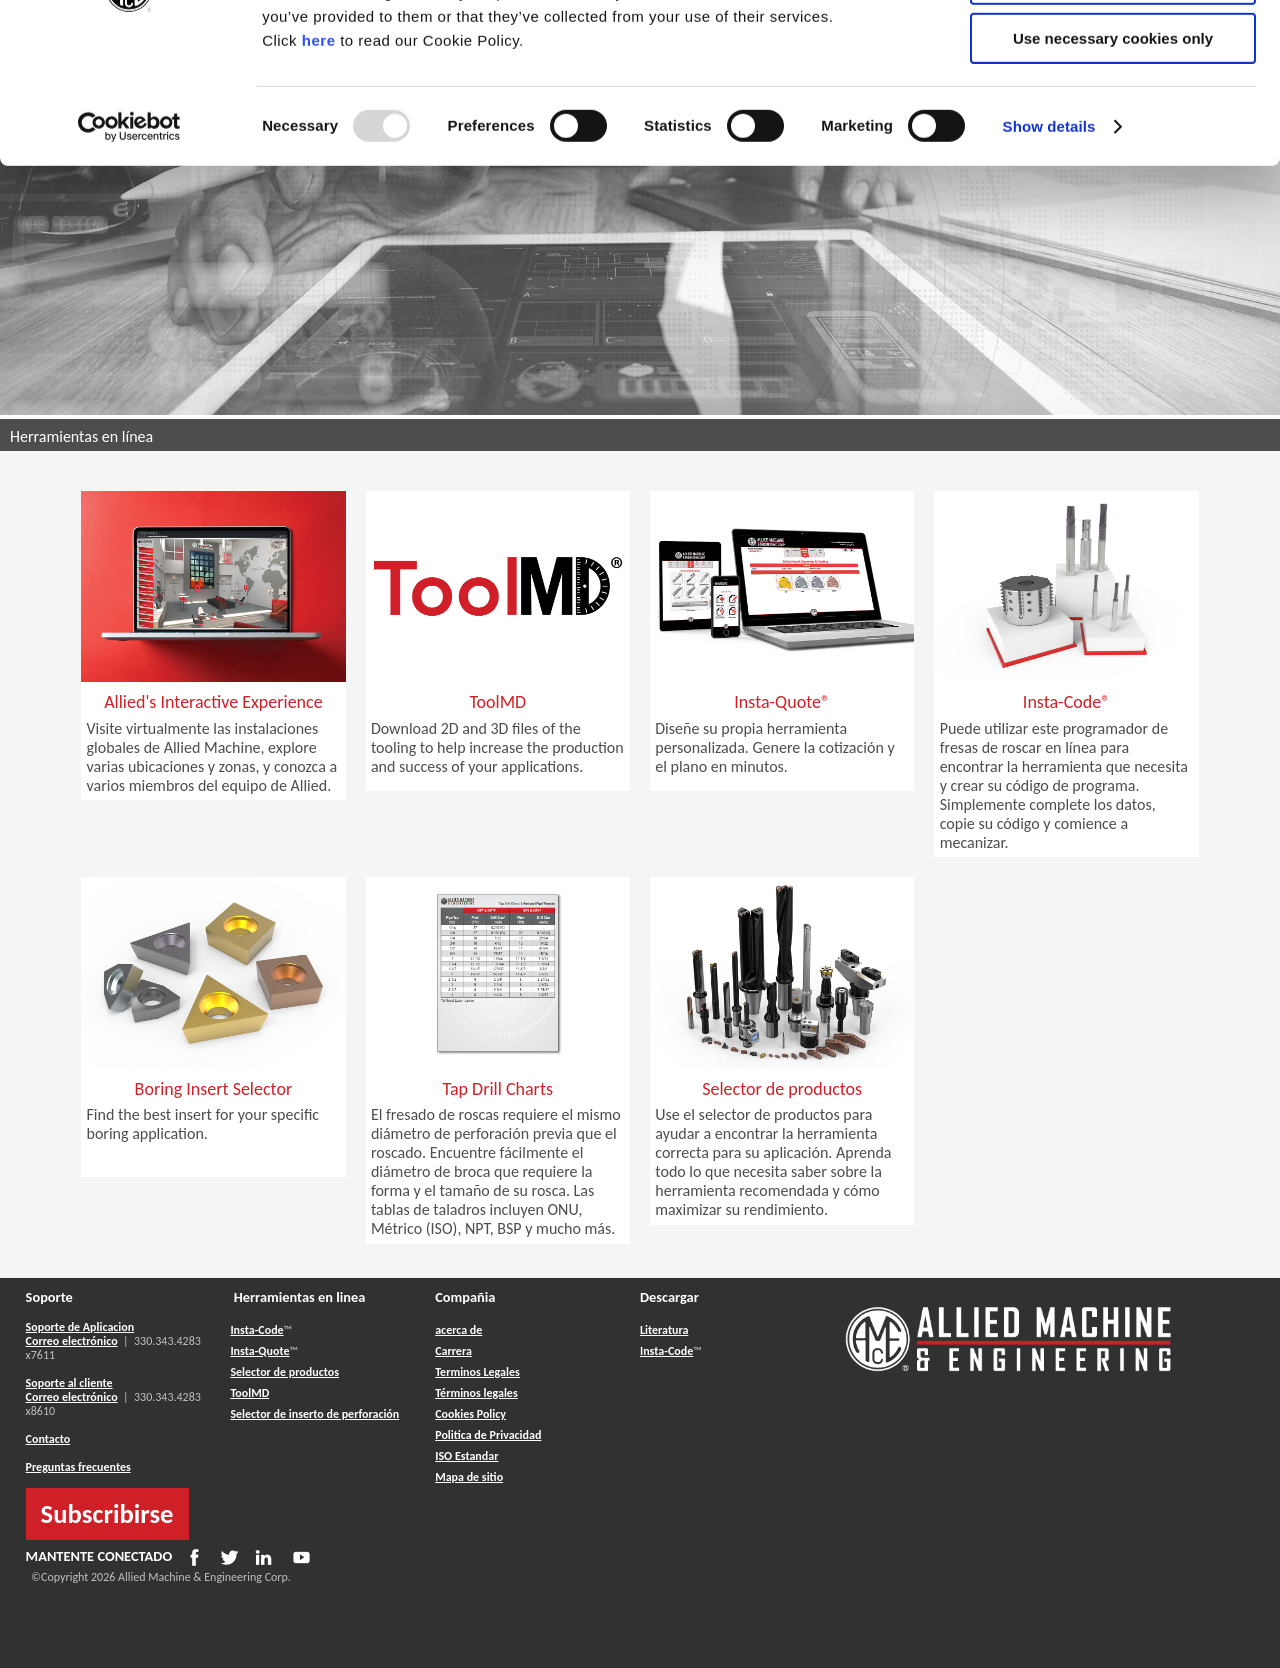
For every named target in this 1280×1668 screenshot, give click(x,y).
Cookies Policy (470, 1414)
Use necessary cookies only (1113, 166)
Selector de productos (284, 1372)
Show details (1049, 254)
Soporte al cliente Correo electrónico (72, 1390)
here (319, 168)
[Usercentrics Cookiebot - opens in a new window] (129, 255)
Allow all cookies (1113, 49)
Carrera (453, 1351)
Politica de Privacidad (488, 1435)
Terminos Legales (477, 1372)
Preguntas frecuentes (78, 1467)
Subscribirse (107, 1514)
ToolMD (249, 1393)
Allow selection (1112, 108)
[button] (213, 736)
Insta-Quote (259, 1351)
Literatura (664, 1330)
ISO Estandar (466, 1456)
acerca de (458, 1330)
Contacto (48, 1439)
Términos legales (476, 1393)
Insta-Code (256, 1330)
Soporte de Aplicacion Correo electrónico (80, 1334)
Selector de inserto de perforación (314, 1414)
